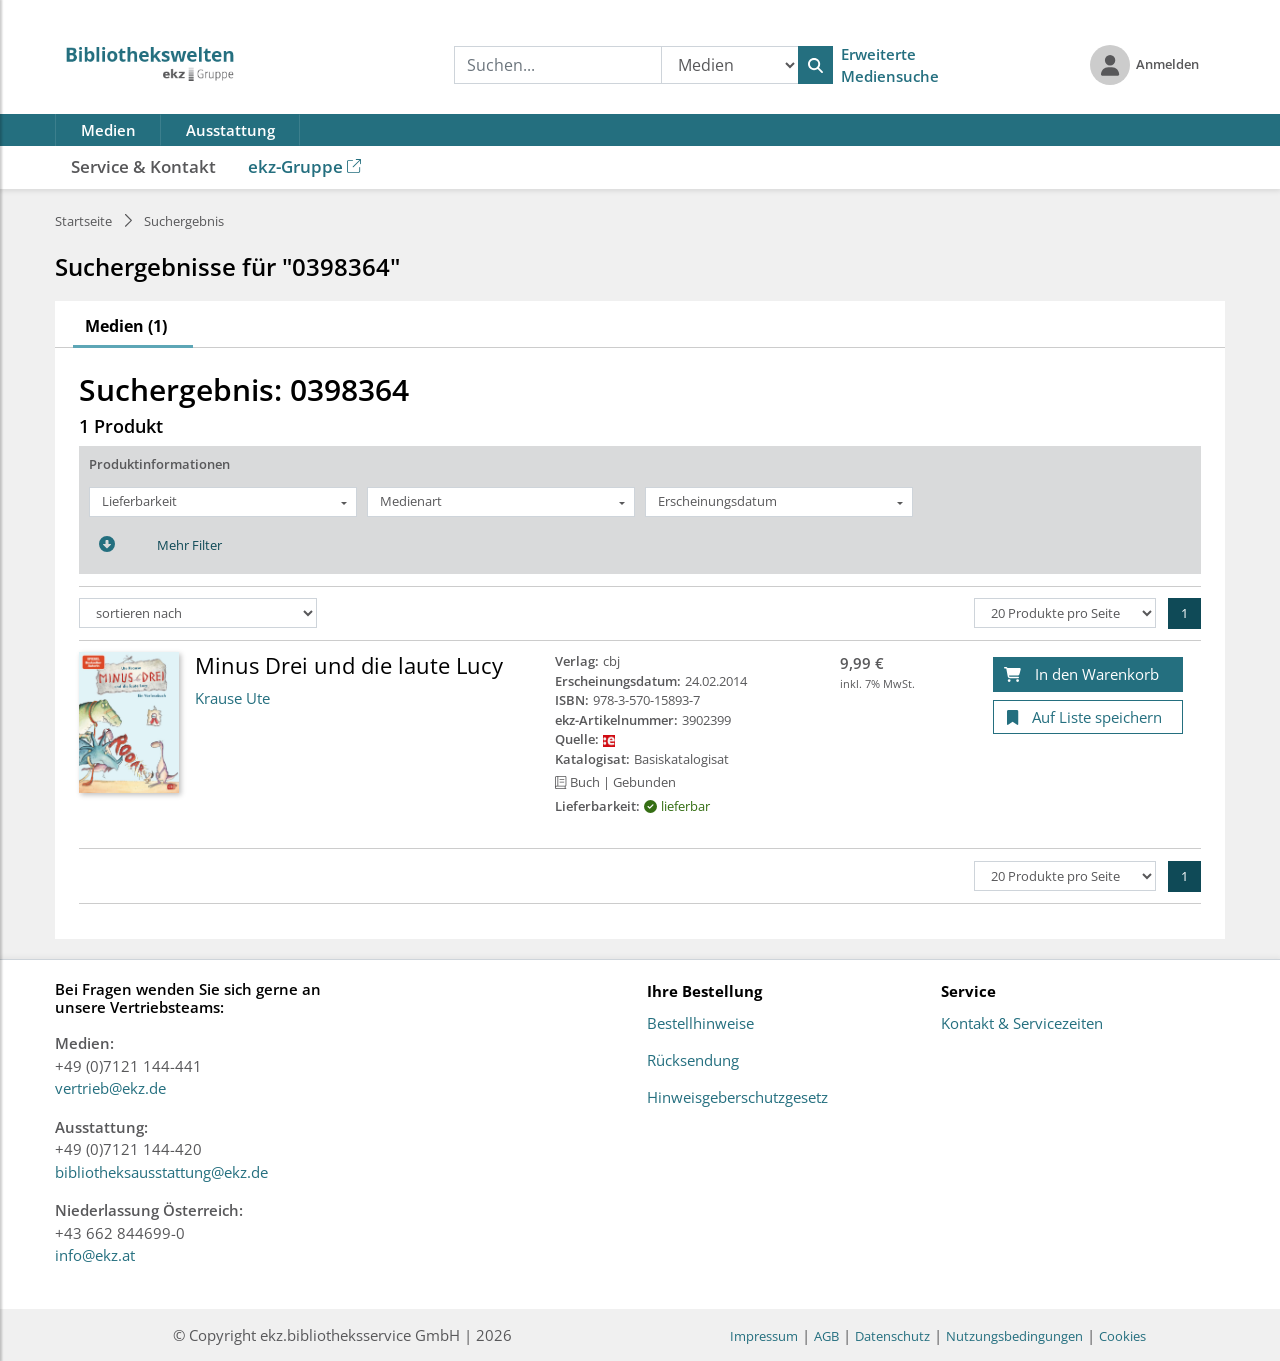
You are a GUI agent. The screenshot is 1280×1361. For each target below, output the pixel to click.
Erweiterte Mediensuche (890, 65)
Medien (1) (126, 326)
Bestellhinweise (700, 1024)
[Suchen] (815, 65)
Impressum (764, 1336)
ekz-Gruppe (304, 166)
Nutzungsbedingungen (1014, 1336)
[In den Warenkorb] (1088, 674)
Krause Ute (232, 698)
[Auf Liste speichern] (1088, 717)
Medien (108, 130)
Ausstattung (230, 130)
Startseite (83, 221)
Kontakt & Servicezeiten (1022, 1024)
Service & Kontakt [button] (143, 166)
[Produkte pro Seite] (1065, 613)
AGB (826, 1336)
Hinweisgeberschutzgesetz (737, 1098)
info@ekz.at (95, 1255)
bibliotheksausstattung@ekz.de (161, 1172)
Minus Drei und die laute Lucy (349, 665)
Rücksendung (693, 1061)
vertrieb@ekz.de (110, 1088)
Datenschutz (892, 1336)
